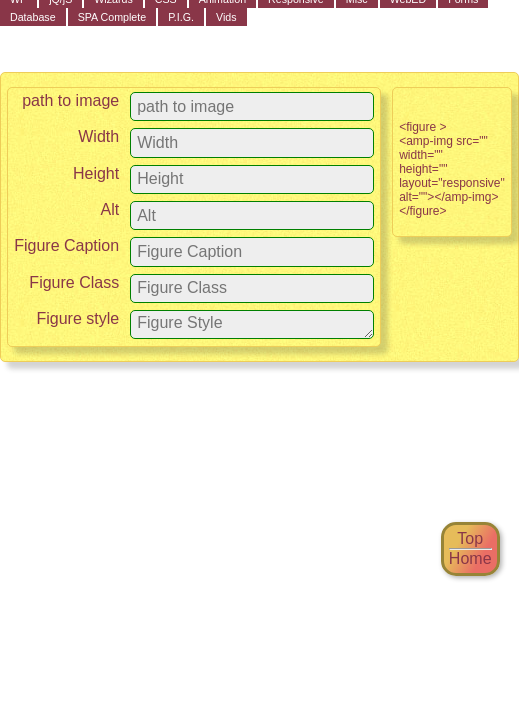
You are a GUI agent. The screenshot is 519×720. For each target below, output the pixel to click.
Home (470, 558)
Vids (226, 17)
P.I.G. (181, 17)
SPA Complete (112, 17)
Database (33, 17)
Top (471, 538)
